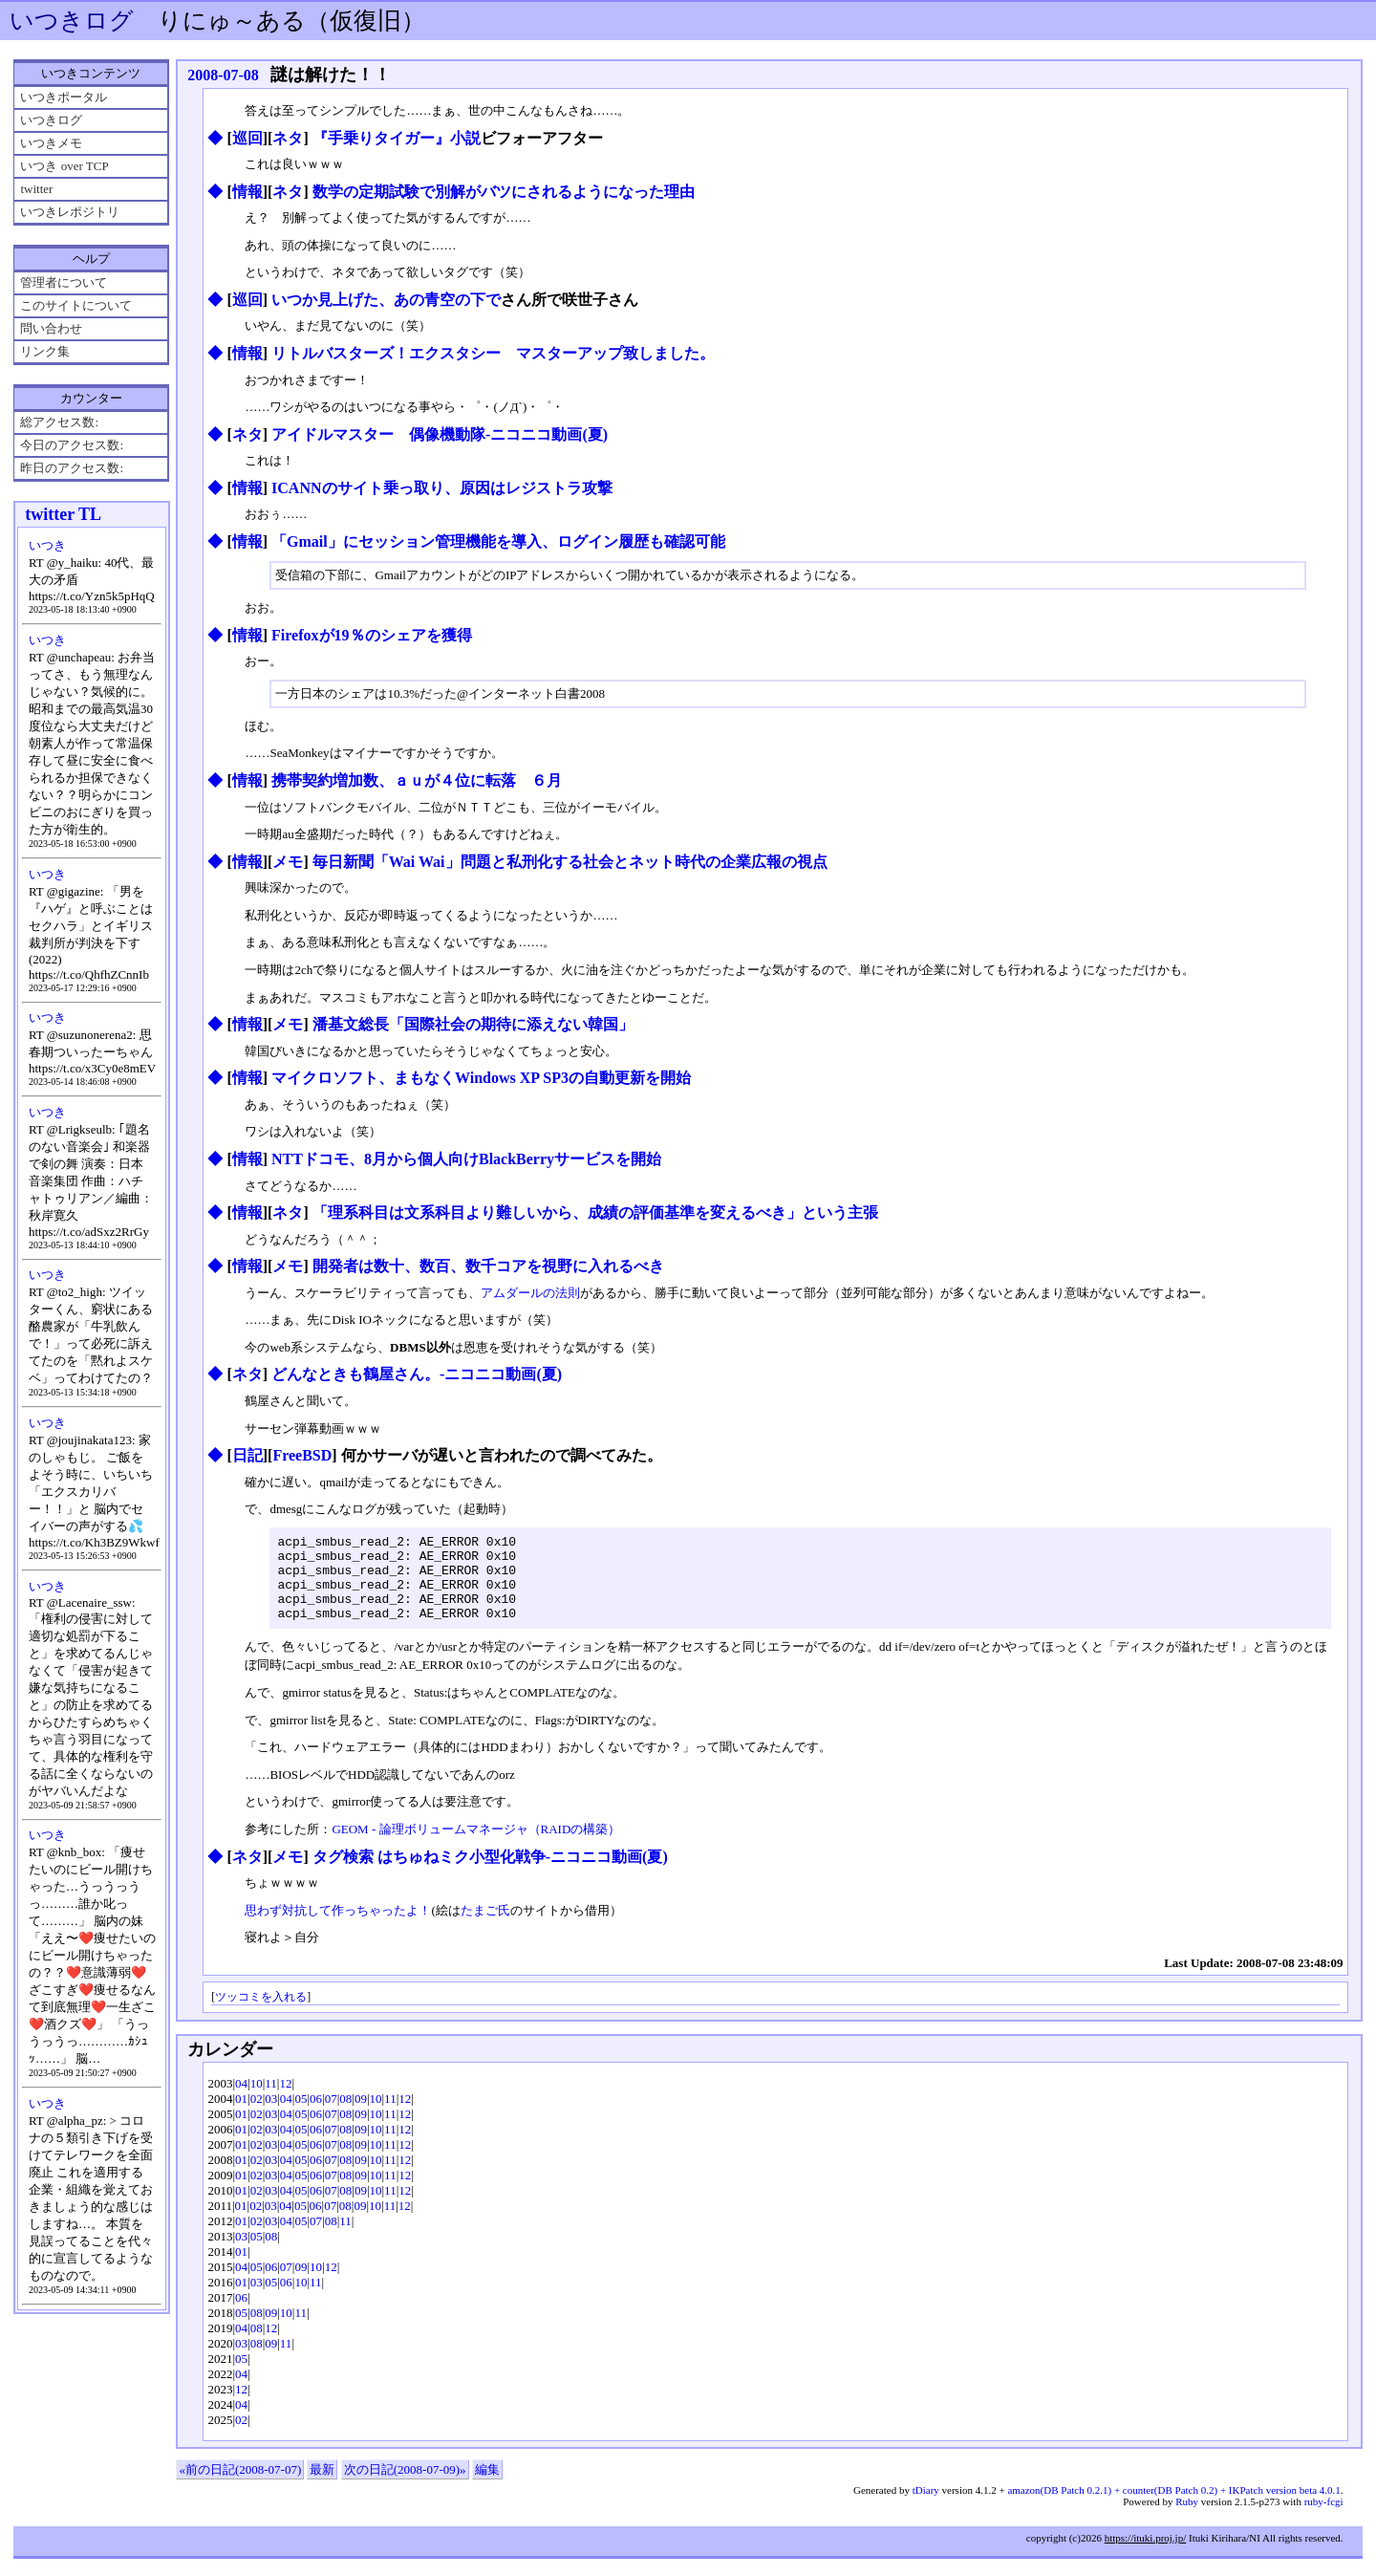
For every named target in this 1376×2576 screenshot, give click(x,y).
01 (241, 2116)
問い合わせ (51, 328)
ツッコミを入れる (261, 2014)
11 (271, 2100)
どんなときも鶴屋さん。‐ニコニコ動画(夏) (416, 1374)
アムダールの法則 (530, 1293)
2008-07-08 (223, 75)
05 (300, 2116)
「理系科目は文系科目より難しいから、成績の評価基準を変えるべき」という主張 (595, 1212)
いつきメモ (51, 143)
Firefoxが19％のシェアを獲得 (371, 635)
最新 (322, 2486)
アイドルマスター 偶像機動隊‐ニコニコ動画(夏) (439, 434)
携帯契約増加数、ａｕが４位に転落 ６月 (416, 780)
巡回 (247, 138)
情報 (247, 192)
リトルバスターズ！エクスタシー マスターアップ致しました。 (493, 353)
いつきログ (72, 20)
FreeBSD (302, 1455)
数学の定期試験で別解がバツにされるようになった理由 (503, 192)
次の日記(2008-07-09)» (405, 2486)
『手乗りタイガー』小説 (396, 138)
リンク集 (45, 351)
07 (331, 2116)
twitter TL (63, 514)
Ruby (1186, 2518)
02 (256, 2116)
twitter (36, 189)
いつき (47, 545)
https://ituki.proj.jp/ (1146, 2555)
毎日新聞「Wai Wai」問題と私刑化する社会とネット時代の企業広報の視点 (570, 862)
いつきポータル (63, 97)
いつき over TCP (64, 166)
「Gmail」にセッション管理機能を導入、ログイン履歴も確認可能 (498, 541)
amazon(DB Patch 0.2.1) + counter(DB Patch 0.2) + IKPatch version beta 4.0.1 (1173, 2507)
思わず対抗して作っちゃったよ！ (338, 1927)
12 (285, 2100)
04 (241, 2100)
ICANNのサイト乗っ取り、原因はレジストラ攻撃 (441, 488)
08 (345, 2116)
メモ (287, 862)
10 (256, 2100)
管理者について (63, 282)
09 (361, 2116)
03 (271, 2116)
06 (316, 2116)
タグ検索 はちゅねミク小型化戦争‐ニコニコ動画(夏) (490, 1874)
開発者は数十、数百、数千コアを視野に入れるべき (488, 1266)
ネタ (287, 138)
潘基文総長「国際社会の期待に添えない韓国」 (473, 1024)
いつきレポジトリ (69, 212)
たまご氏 (485, 1927)
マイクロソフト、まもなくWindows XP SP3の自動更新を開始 (481, 1078)
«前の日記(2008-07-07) (240, 2486)
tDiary (926, 2507)
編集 (487, 2486)
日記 (247, 1455)
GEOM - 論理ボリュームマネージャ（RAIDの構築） (476, 1846)
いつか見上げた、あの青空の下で (386, 300)
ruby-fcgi (1324, 2518)
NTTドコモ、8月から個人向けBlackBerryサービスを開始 (466, 1159)
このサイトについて (76, 305)
